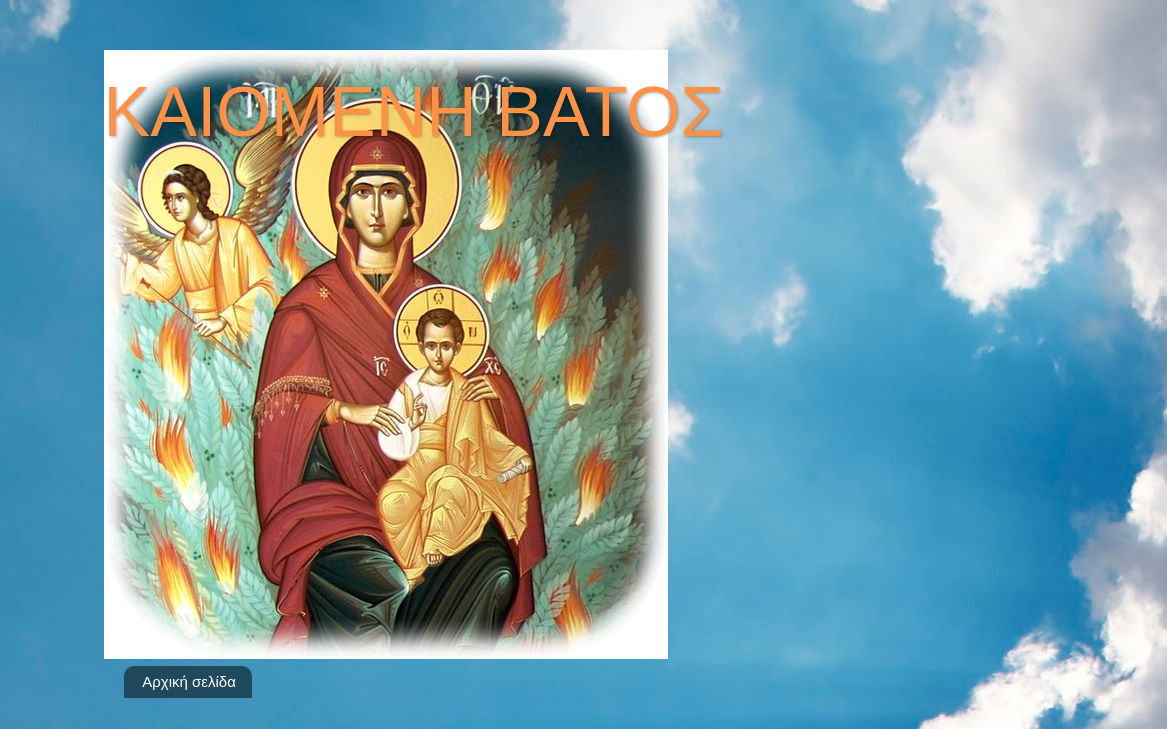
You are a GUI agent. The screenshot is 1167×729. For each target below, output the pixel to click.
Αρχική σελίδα (189, 681)
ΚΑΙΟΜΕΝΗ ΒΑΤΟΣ (414, 112)
